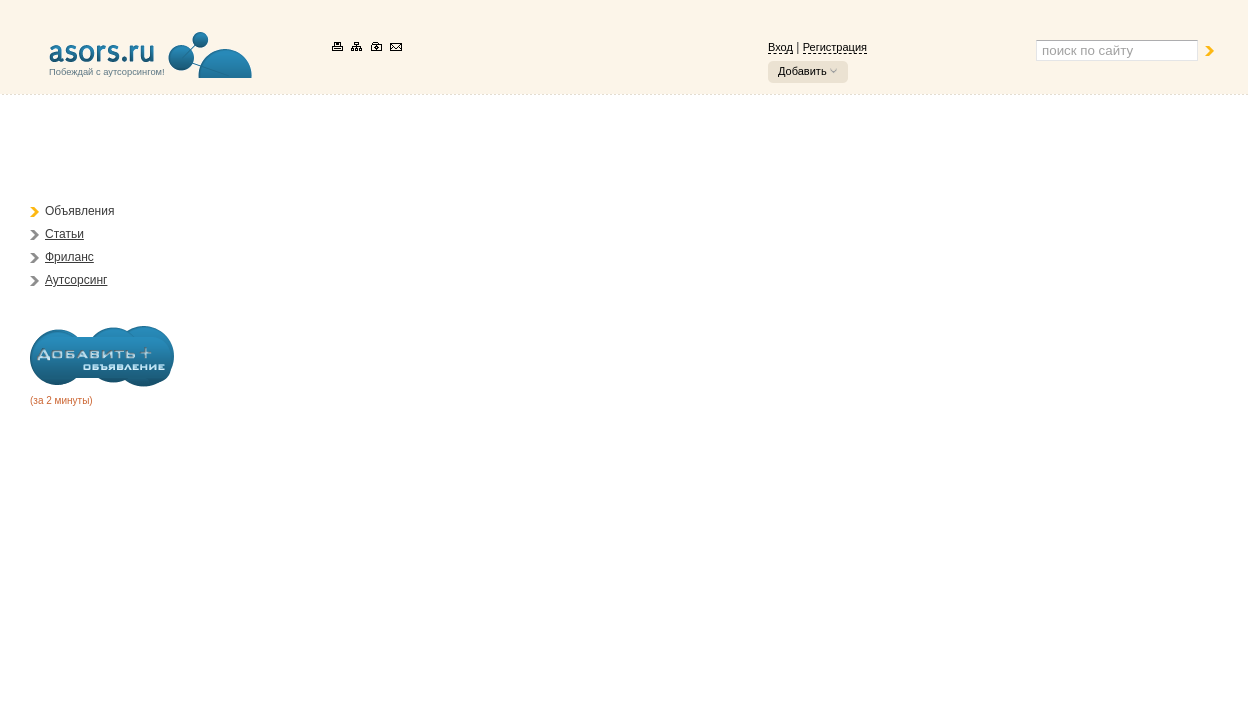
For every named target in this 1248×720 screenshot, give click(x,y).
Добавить (802, 71)
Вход (780, 47)
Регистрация (835, 47)
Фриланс (69, 257)
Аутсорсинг (76, 280)
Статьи (64, 234)
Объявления (79, 211)
